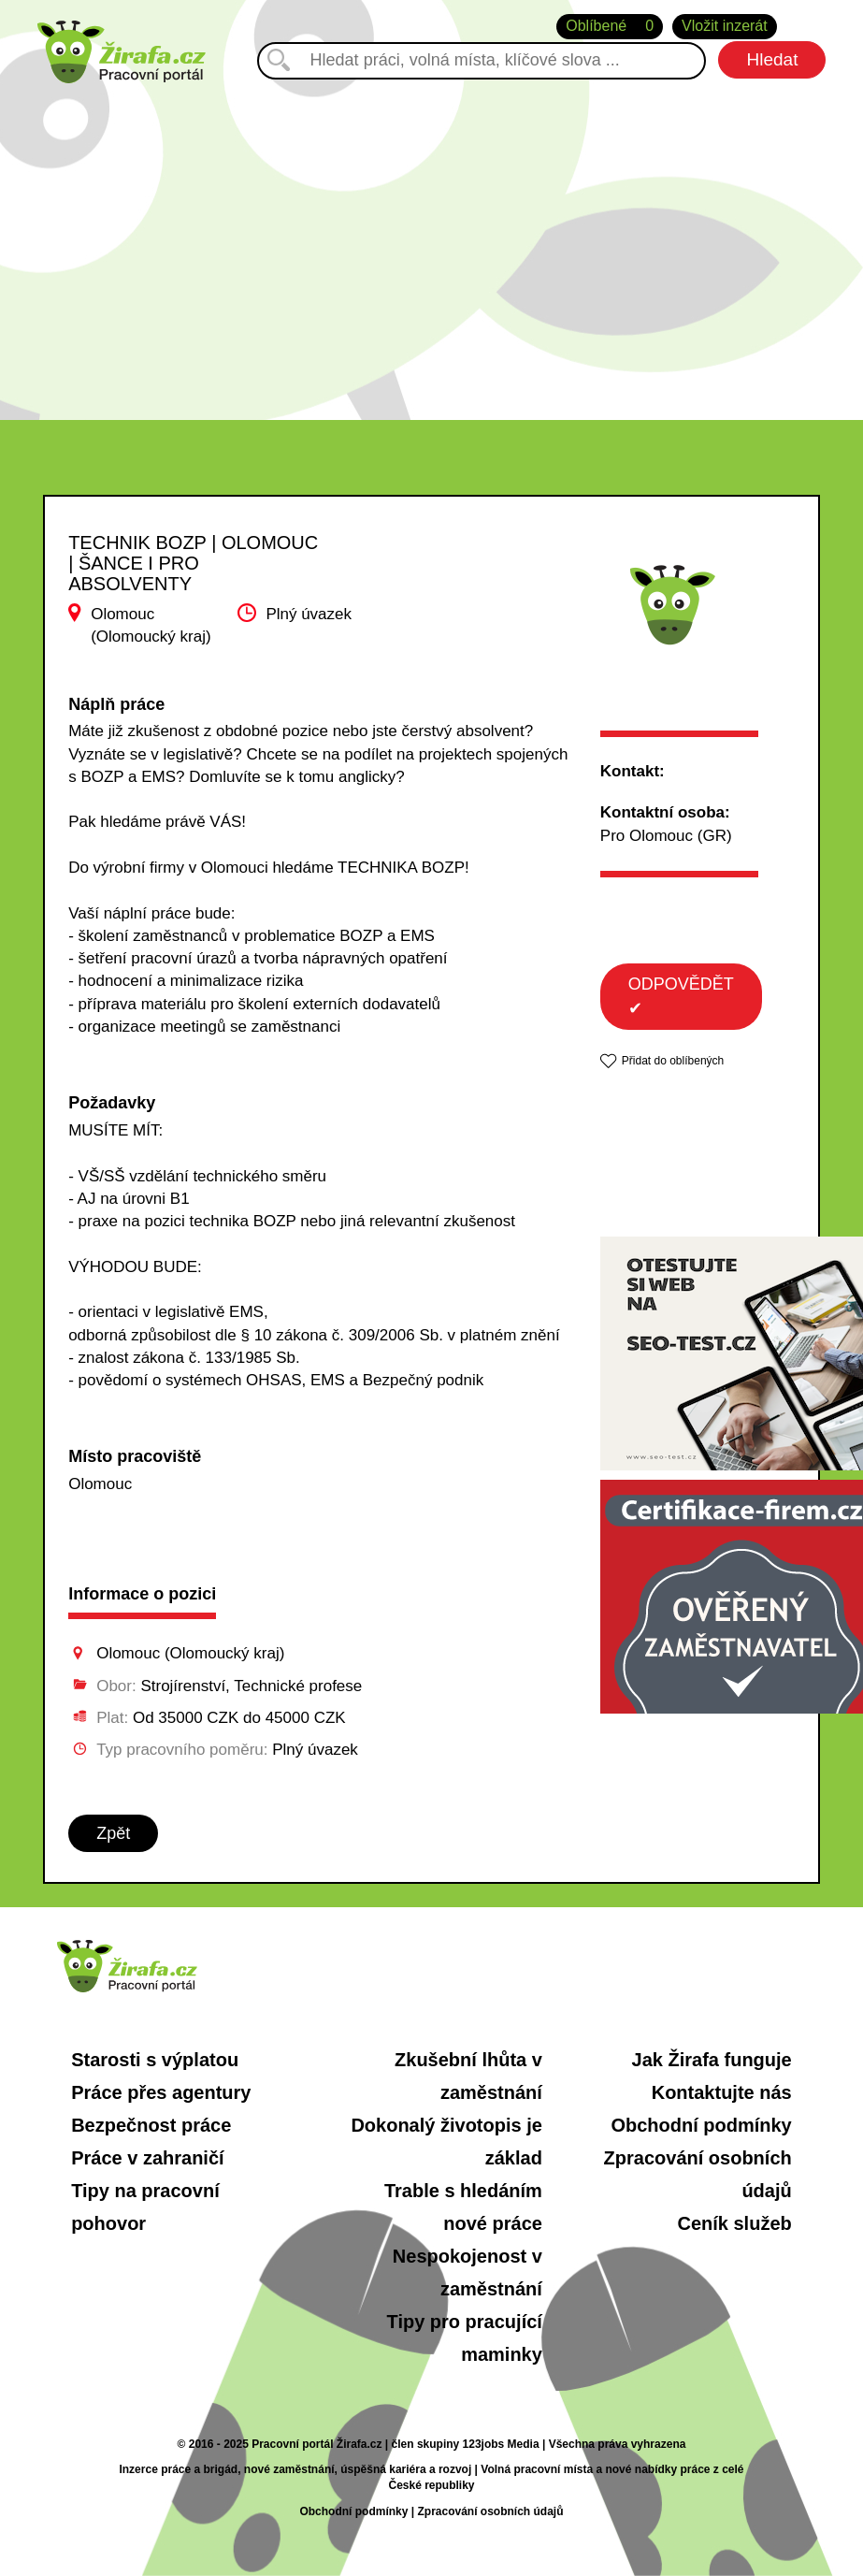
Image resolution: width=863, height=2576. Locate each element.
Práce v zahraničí (147, 2158)
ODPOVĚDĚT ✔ (681, 996)
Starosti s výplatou (154, 2059)
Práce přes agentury (161, 2092)
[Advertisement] (431, 242)
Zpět (113, 1833)
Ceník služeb (734, 2223)
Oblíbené (610, 26)
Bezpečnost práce (151, 2125)
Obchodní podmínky (701, 2125)
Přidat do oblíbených (673, 1060)
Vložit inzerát (725, 26)
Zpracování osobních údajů (490, 2511)
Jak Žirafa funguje (712, 2059)
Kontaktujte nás (722, 2092)
